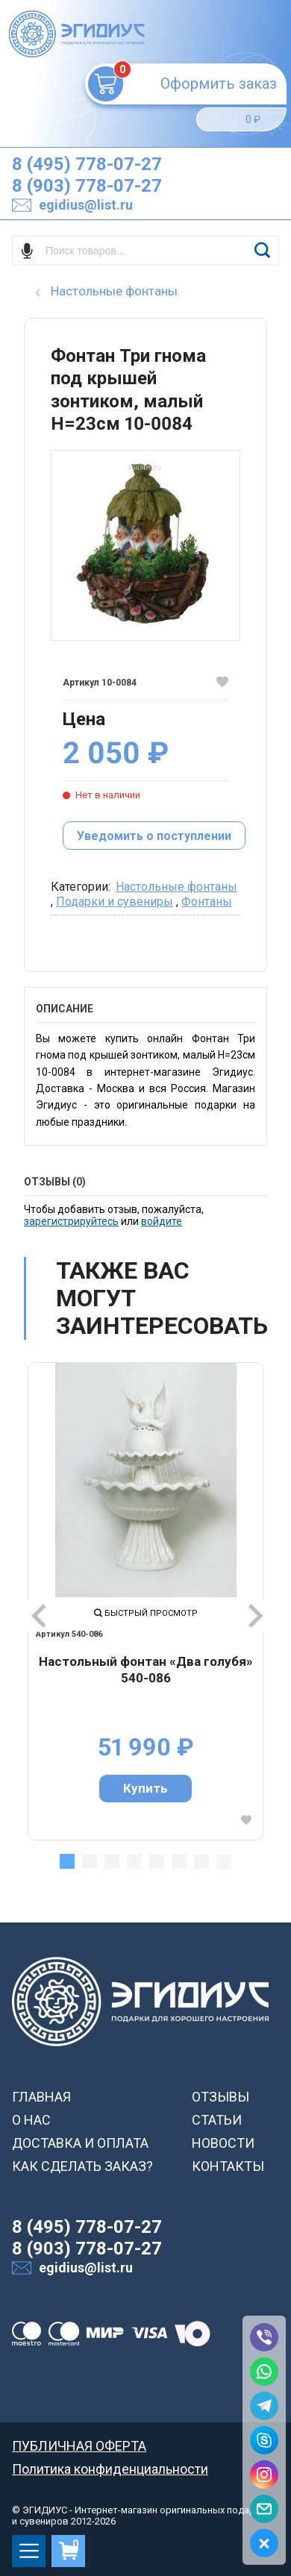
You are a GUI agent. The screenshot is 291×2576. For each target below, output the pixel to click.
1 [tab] (67, 1861)
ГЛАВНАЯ (41, 2097)
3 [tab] (111, 1861)
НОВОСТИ (223, 2143)
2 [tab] (89, 1861)
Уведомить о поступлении (154, 836)
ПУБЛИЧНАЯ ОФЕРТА (79, 2446)
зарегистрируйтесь (71, 1221)
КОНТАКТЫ (228, 2166)
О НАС (31, 2120)
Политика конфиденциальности (110, 2469)
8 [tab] (223, 1861)
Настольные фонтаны (176, 887)
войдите (161, 1221)
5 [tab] (156, 1861)
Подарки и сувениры (114, 901)
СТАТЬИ (217, 2120)
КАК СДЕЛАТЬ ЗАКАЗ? (82, 2166)
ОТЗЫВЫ (220, 2097)
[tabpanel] (145, 1601)
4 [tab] (134, 1861)
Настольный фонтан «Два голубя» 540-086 (146, 1669)
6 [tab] (179, 1861)
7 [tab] (201, 1861)
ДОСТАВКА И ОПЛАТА (80, 2143)
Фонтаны (206, 901)
